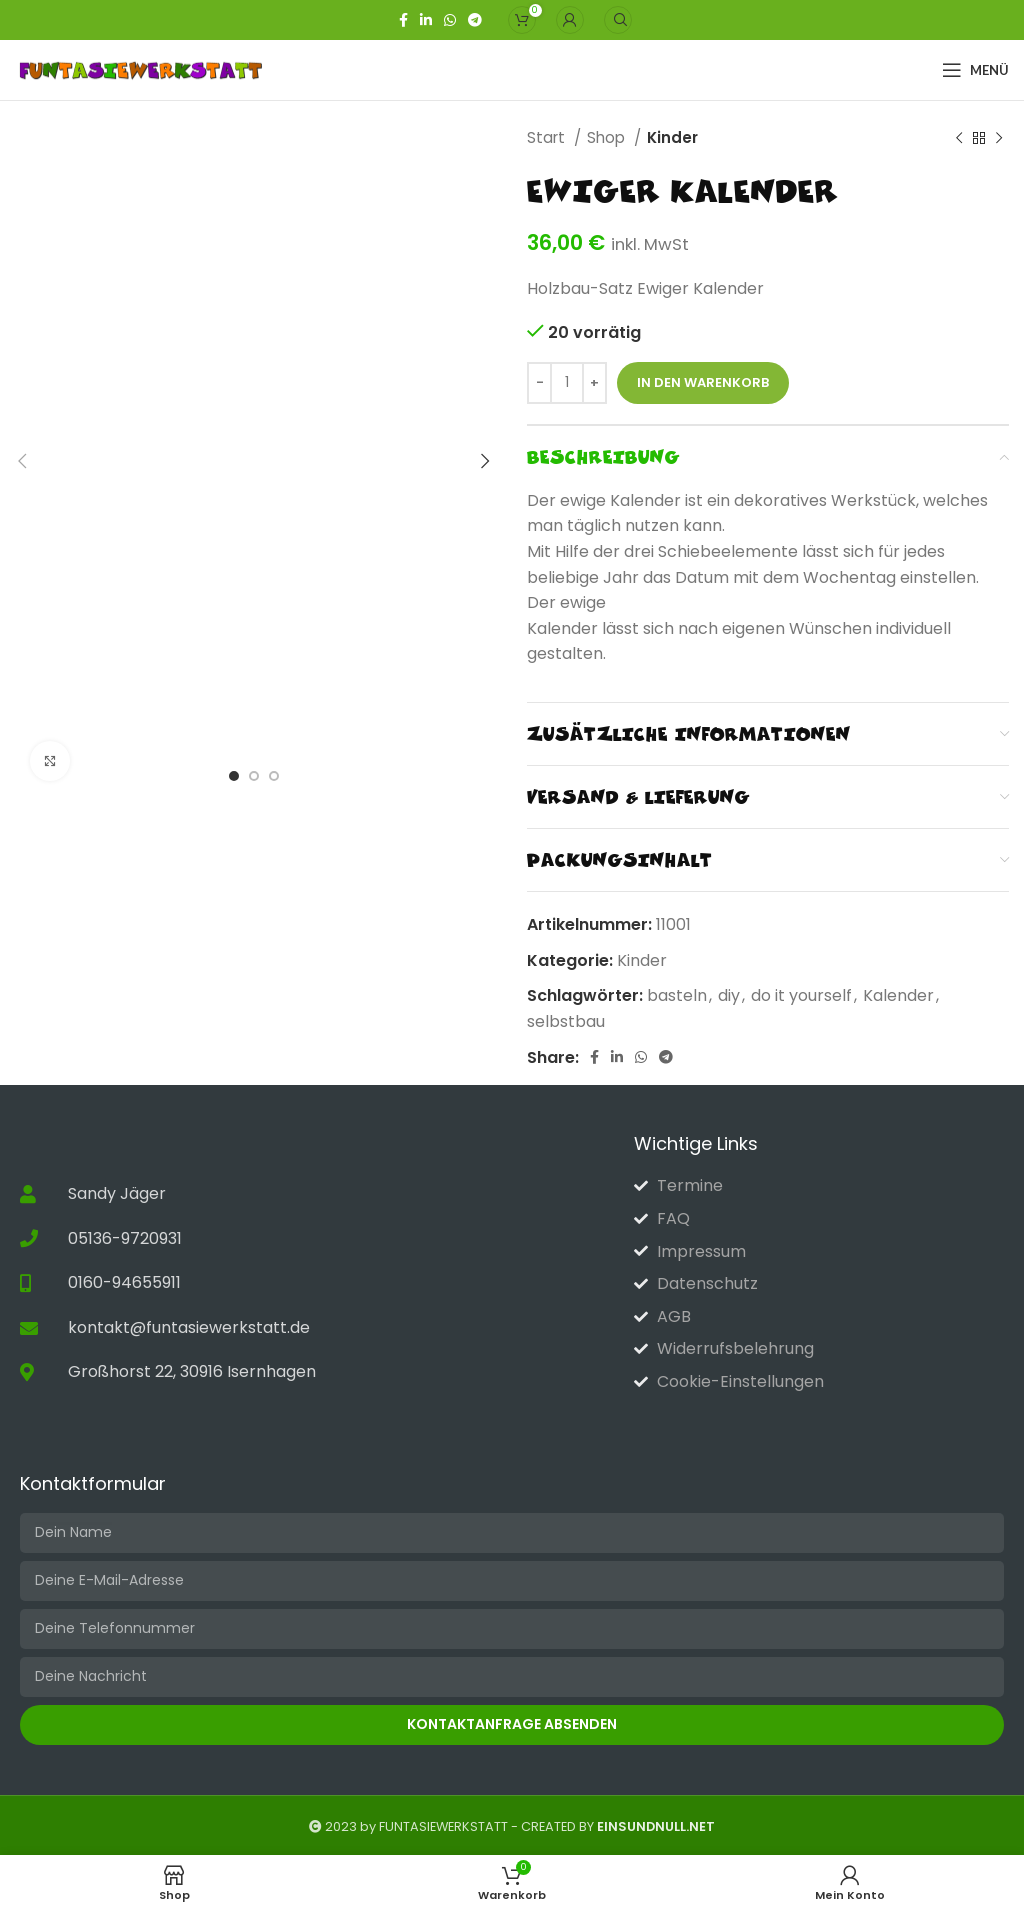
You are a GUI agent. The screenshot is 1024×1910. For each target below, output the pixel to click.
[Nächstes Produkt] (999, 138)
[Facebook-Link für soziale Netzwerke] (403, 20)
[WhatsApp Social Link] (450, 20)
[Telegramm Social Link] (475, 20)
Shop (608, 137)
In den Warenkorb (703, 382)
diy (729, 995)
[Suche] (618, 20)
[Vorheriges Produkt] (959, 138)
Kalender (898, 995)
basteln (677, 995)
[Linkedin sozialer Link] (426, 20)
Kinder (672, 137)
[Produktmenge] (567, 383)
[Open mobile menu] (975, 70)
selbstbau (566, 1021)
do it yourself (801, 995)
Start (548, 137)
